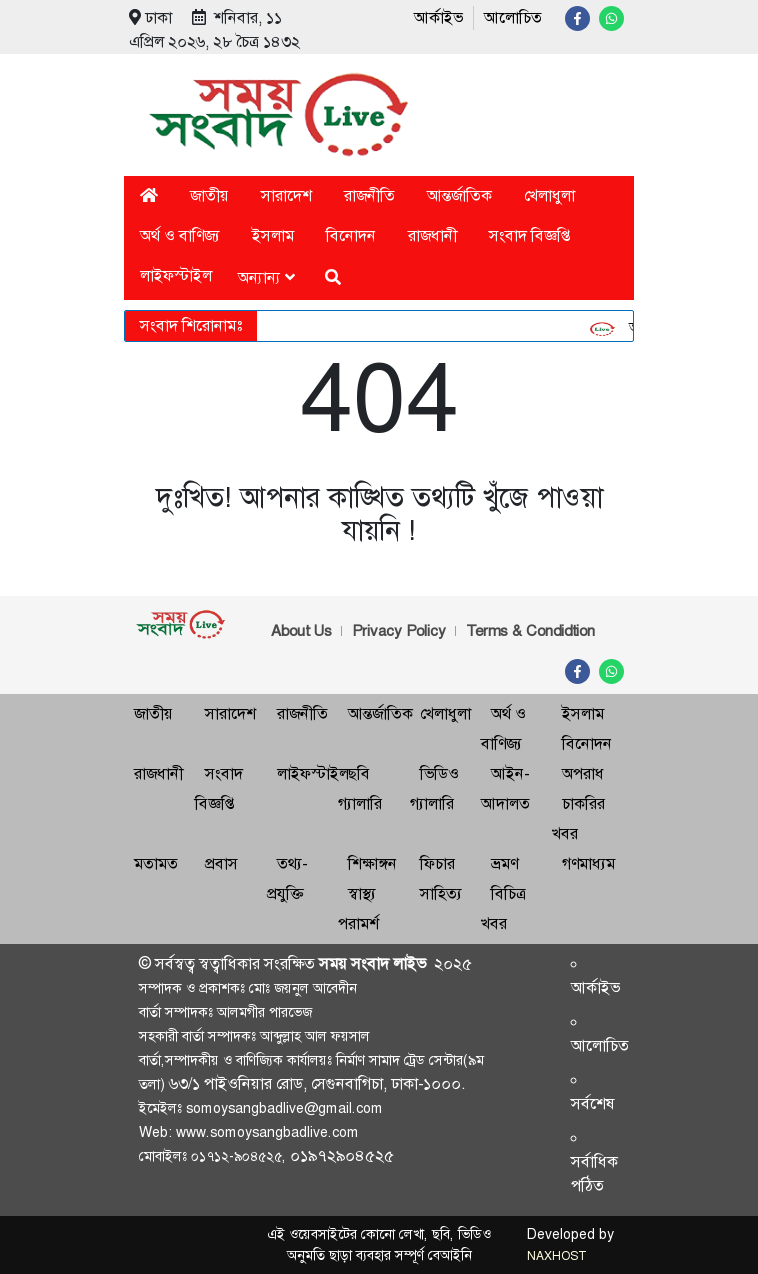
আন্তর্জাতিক (459, 195)
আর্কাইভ (438, 17)
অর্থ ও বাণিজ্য (180, 235)
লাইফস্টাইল (176, 275)
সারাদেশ (286, 195)
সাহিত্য (441, 893)
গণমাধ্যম (588, 863)
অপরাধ (583, 773)
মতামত (156, 863)
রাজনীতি (369, 195)
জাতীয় (209, 195)
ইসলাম (273, 235)
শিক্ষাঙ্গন (372, 863)
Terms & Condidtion (530, 631)
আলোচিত (513, 17)
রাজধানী (432, 235)
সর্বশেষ (593, 1103)
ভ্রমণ (504, 863)
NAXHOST (556, 1256)
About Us (301, 631)
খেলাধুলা (549, 195)
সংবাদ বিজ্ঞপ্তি (529, 235)
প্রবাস (221, 863)
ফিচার (437, 863)
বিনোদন (351, 235)
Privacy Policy (399, 631)
